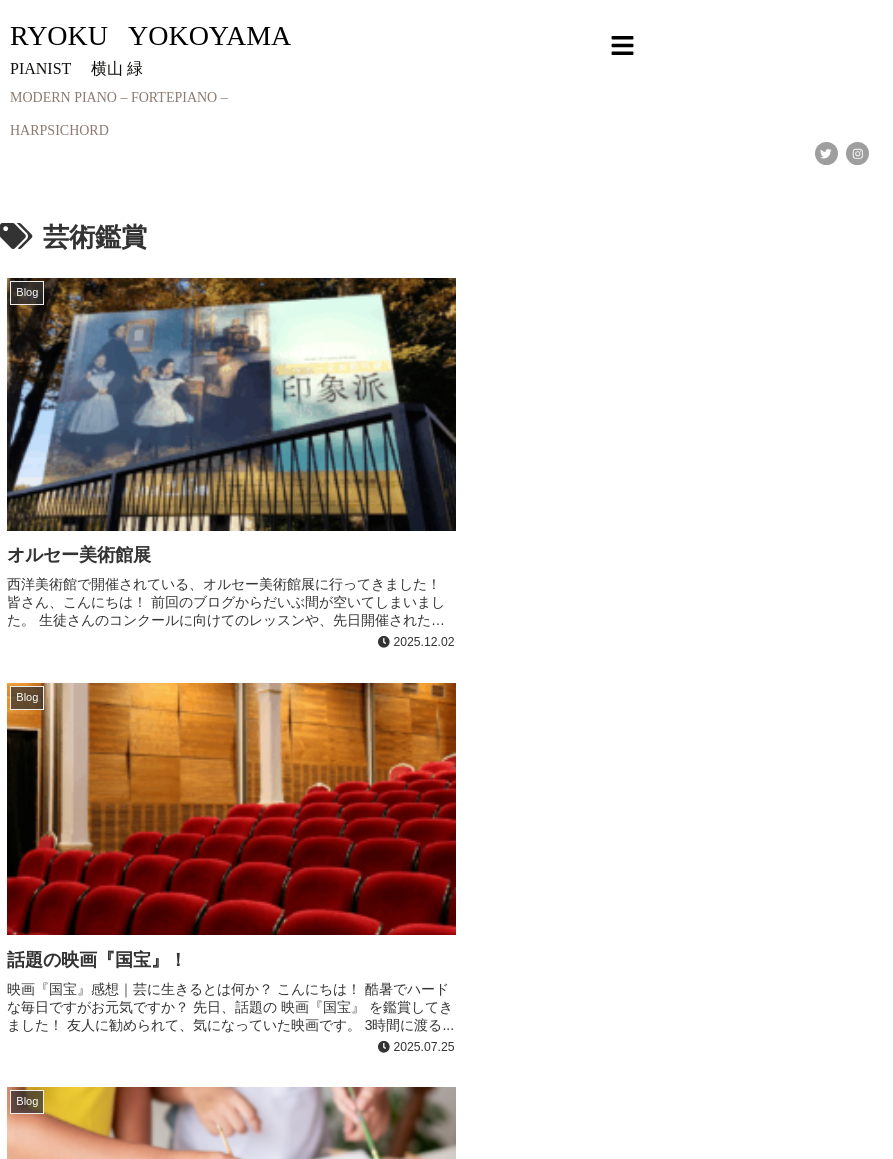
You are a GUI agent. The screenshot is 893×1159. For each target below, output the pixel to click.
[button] (622, 47)
